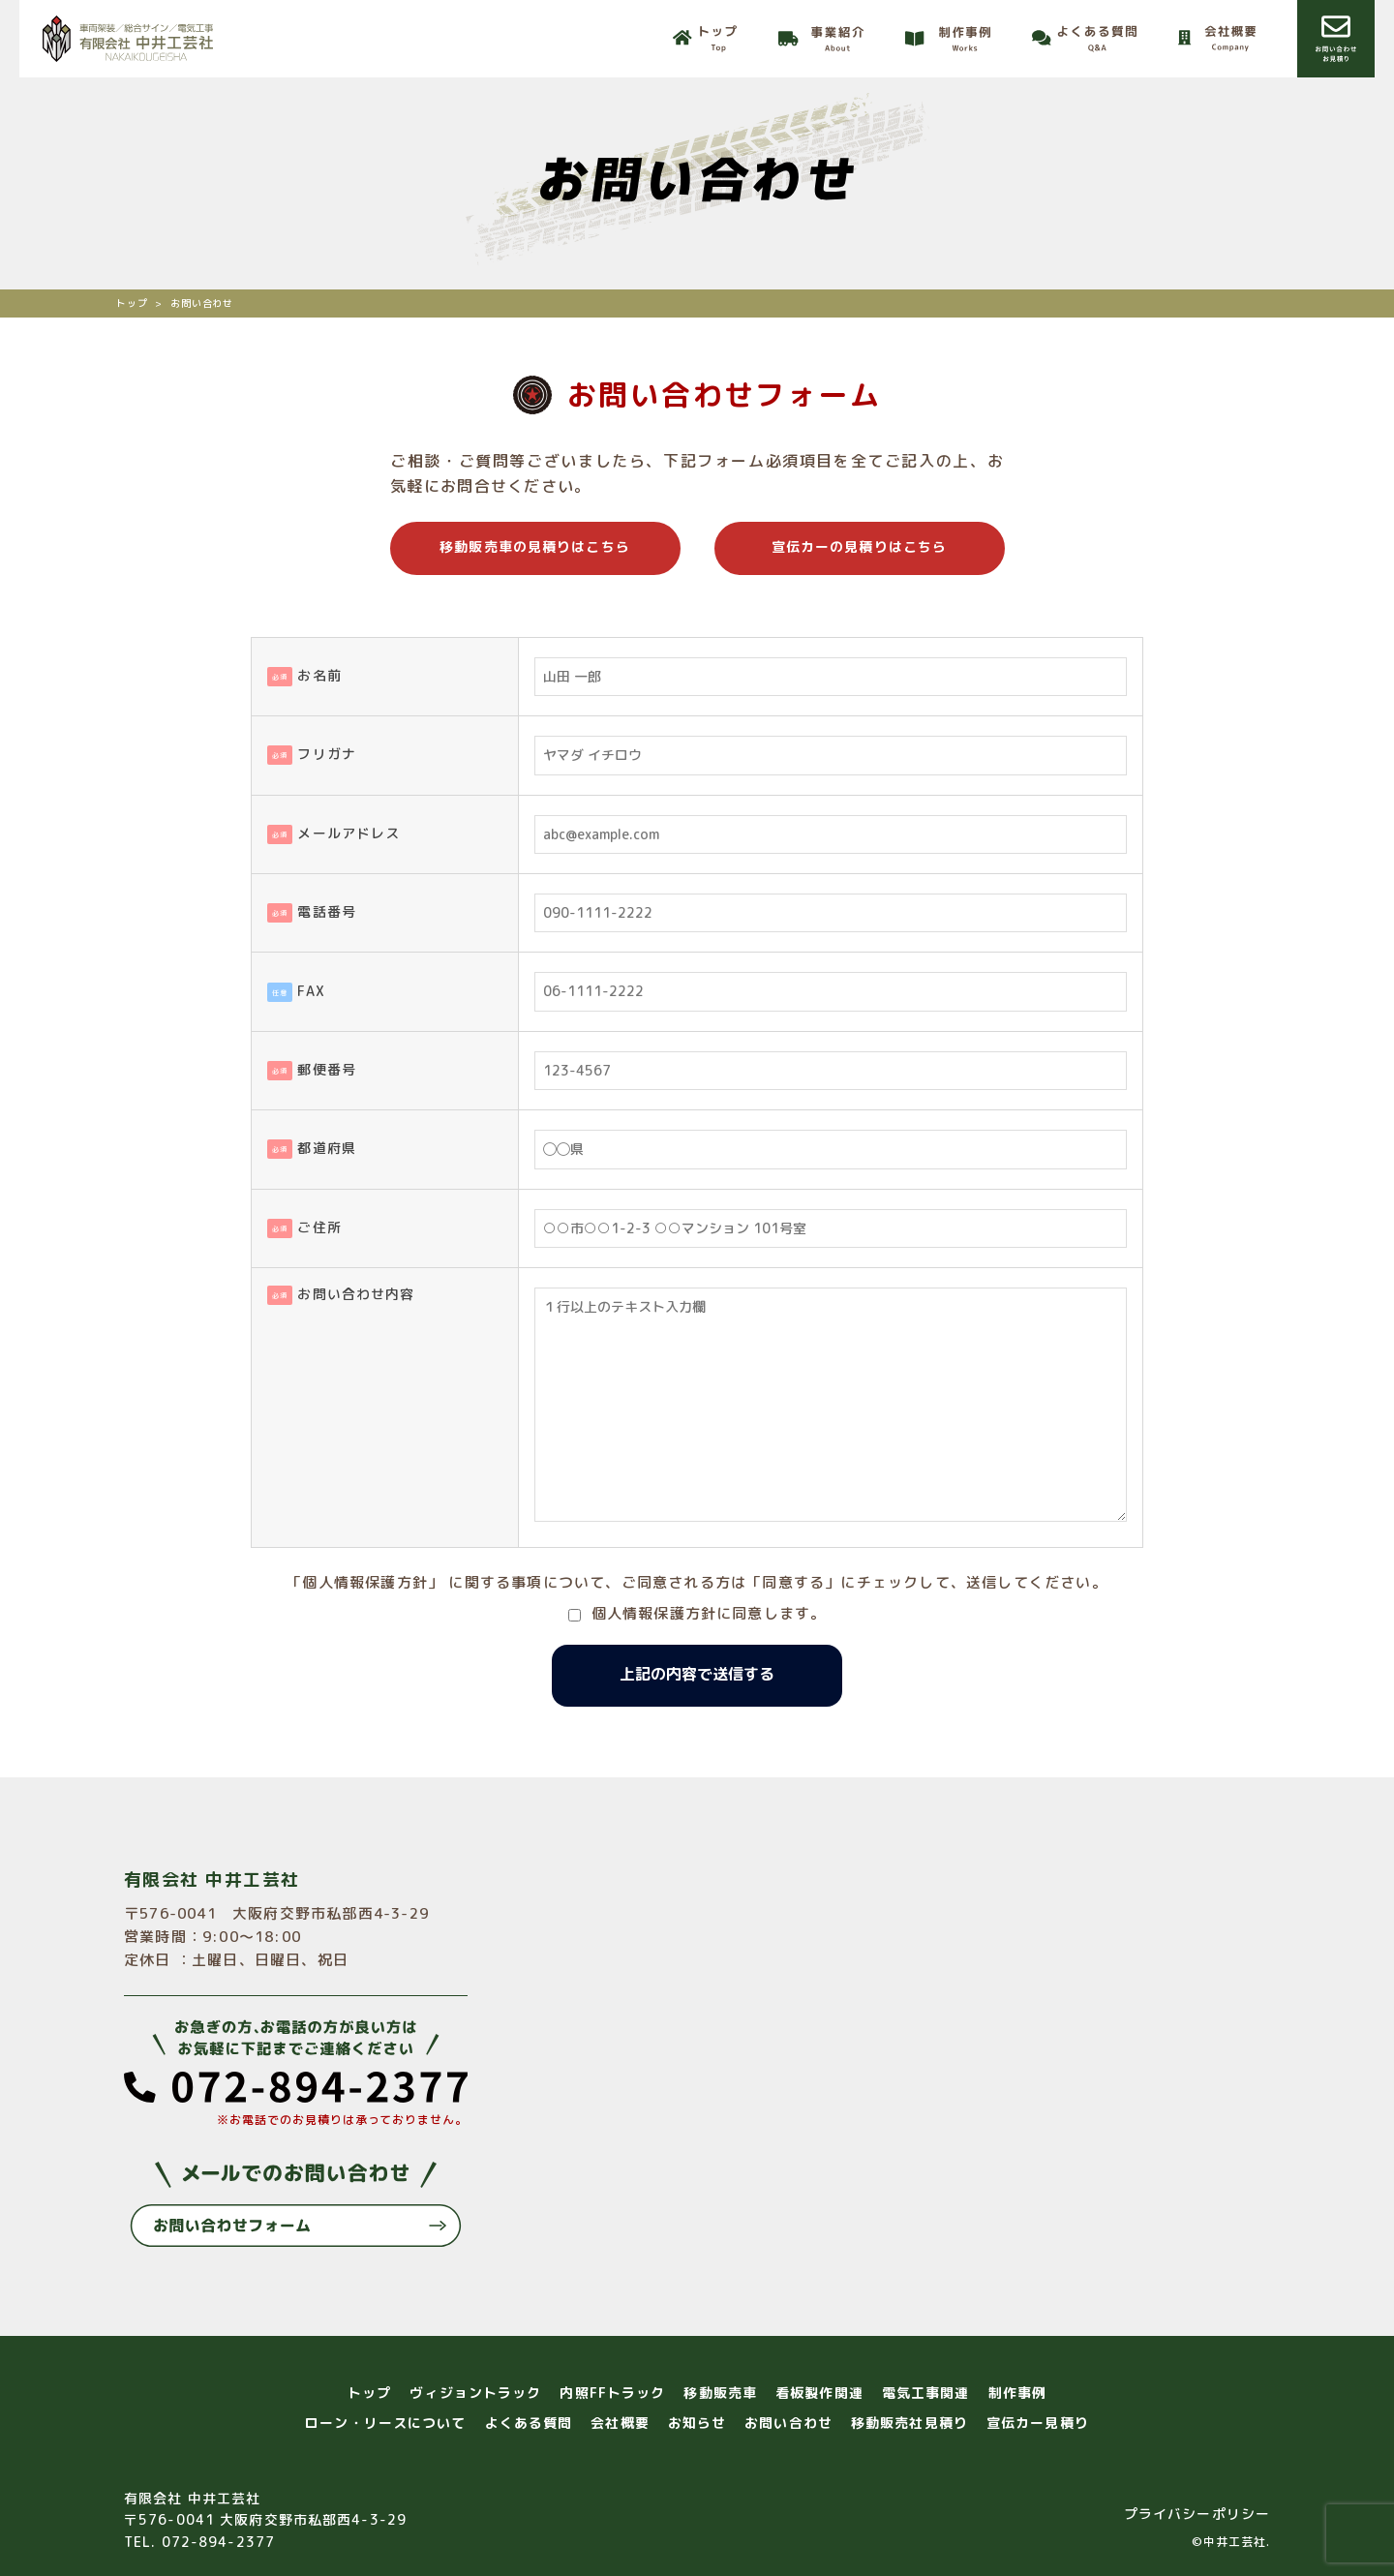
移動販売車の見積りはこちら (534, 546)
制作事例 (1017, 2392)
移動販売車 (720, 2392)
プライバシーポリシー (1197, 2513)
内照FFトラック (612, 2392)
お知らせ (697, 2422)
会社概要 (620, 2422)
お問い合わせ (788, 2422)
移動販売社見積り (909, 2422)
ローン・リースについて (385, 2422)
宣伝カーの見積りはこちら (859, 546)
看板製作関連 (819, 2392)
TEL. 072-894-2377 (199, 2541)
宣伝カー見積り (1037, 2422)
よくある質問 (529, 2422)
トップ (369, 2392)
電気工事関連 (926, 2392)
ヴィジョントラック (475, 2392)
